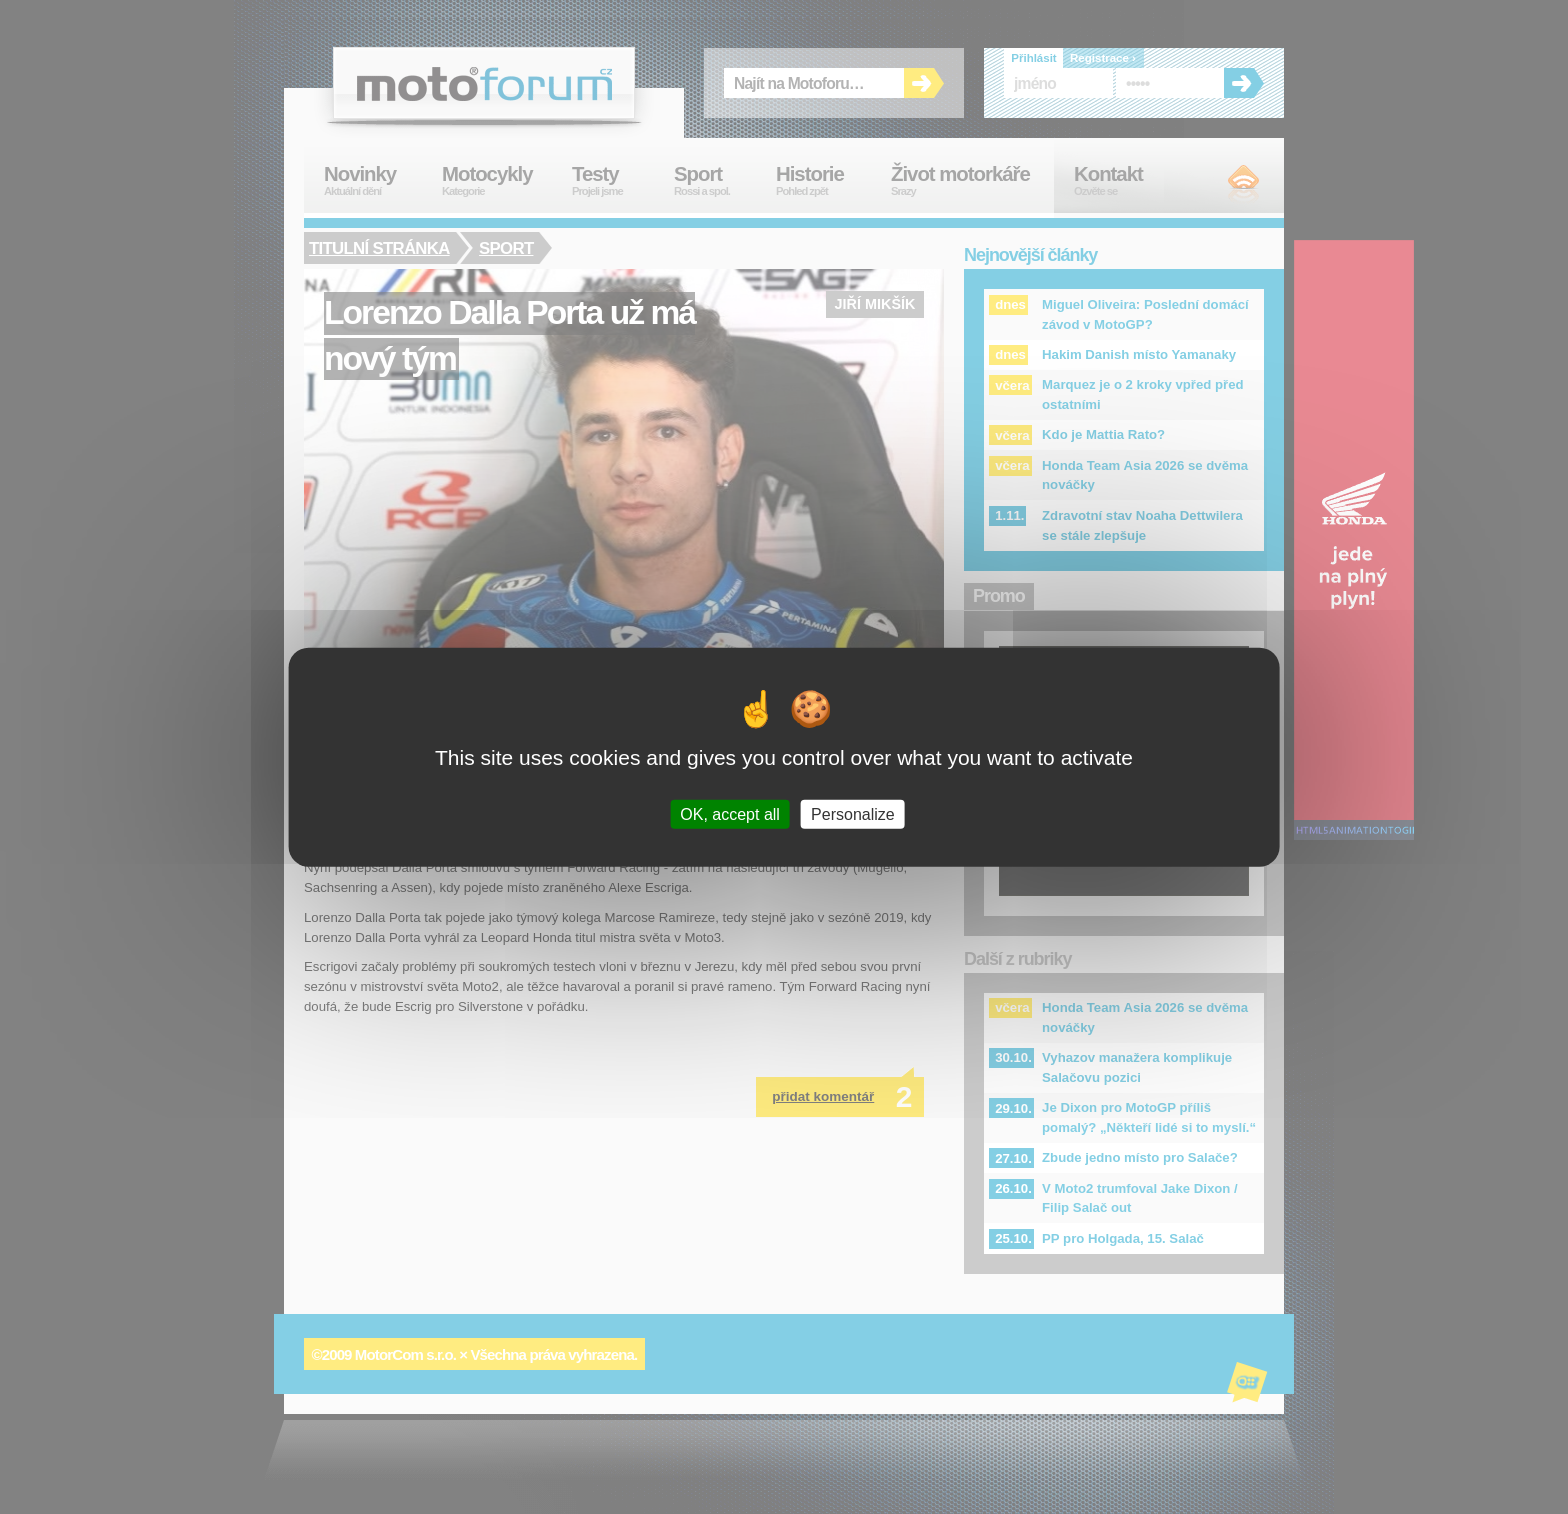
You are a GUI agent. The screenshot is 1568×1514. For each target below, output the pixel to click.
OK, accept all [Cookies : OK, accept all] (730, 813)
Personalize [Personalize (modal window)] (853, 813)
